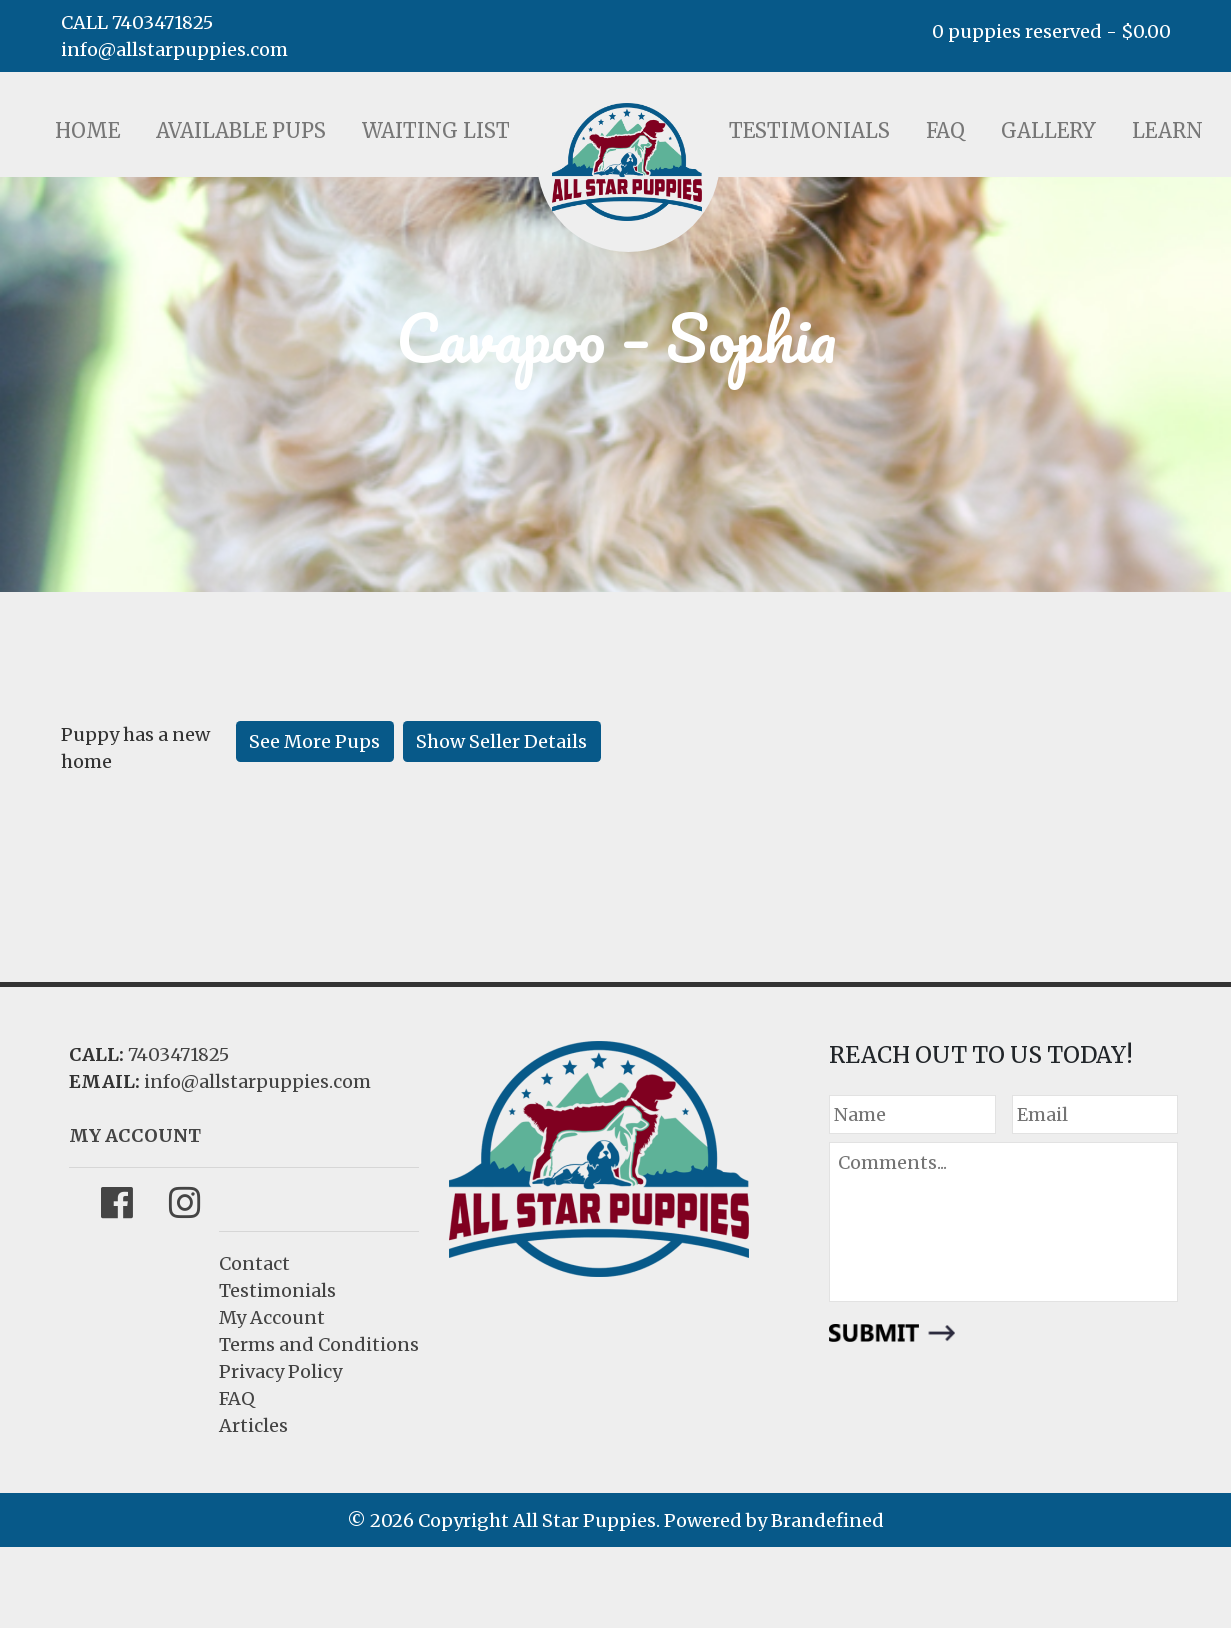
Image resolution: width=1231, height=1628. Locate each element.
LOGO (627, 162)
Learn (1167, 130)
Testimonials (809, 130)
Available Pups (241, 130)
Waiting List (436, 130)
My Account (272, 1317)
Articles (253, 1425)
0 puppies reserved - (1051, 31)
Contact (254, 1263)
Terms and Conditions (319, 1344)
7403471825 (178, 1054)
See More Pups (314, 741)
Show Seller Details (501, 741)
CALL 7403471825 (137, 22)
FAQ (945, 130)
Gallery (1048, 130)
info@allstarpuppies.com (174, 49)
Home (87, 130)
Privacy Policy (280, 1371)
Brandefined (827, 1520)
